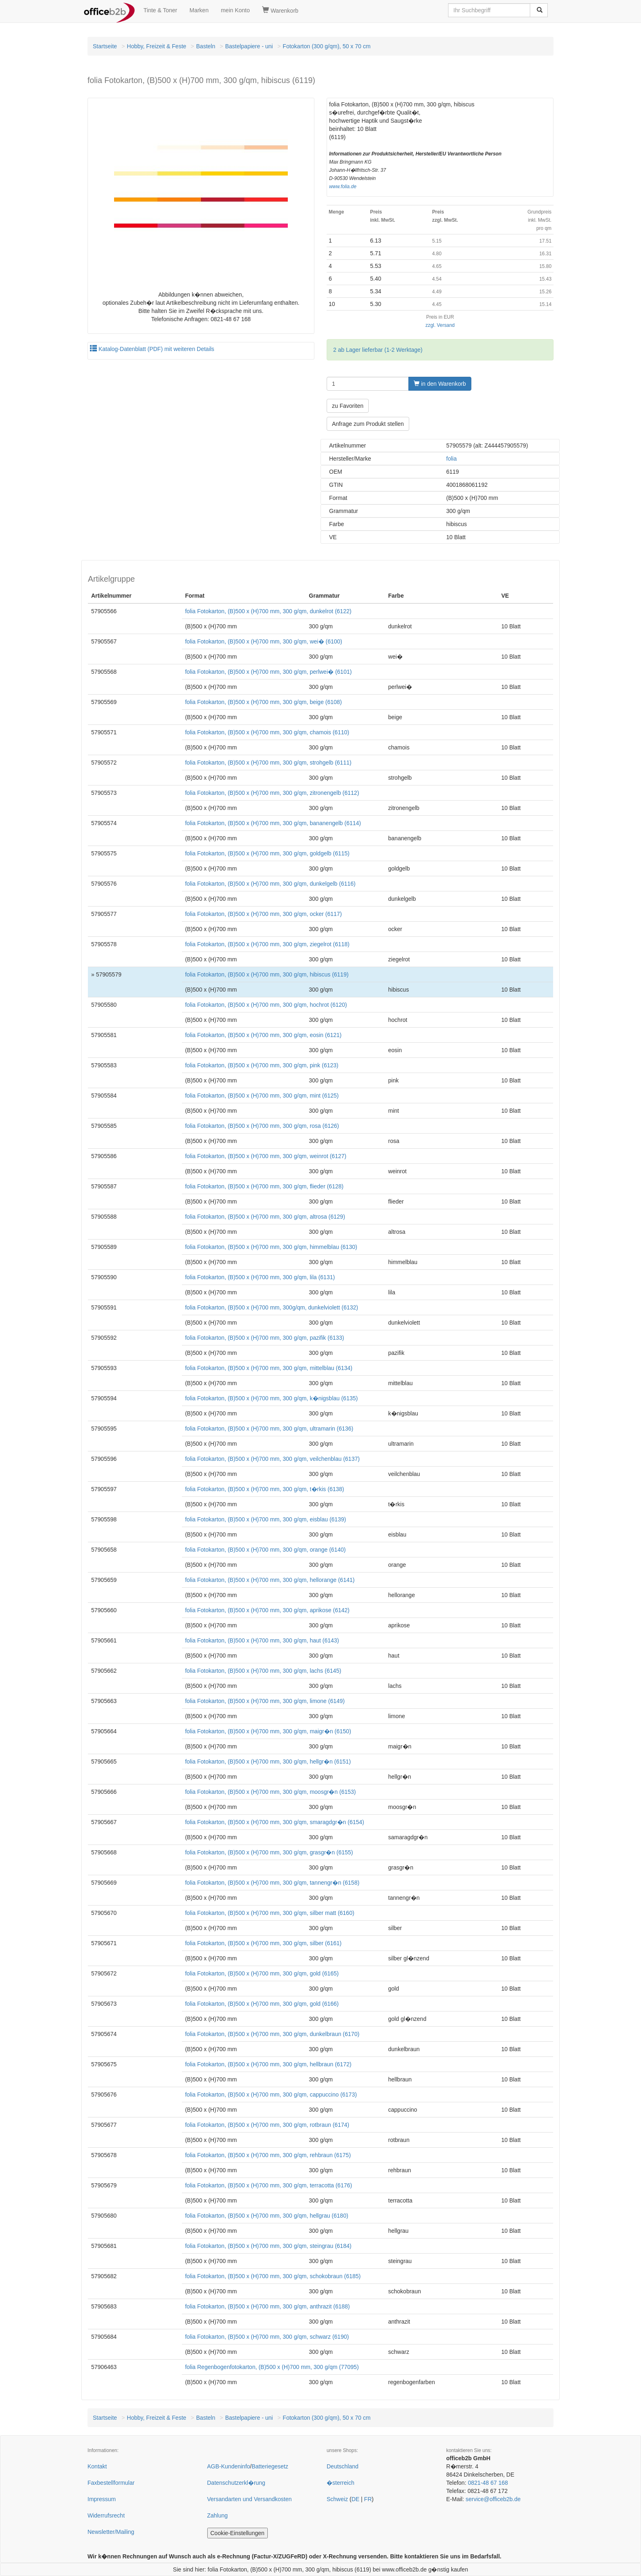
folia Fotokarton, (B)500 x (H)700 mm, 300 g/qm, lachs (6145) (263, 1670)
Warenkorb (280, 10)
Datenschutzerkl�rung (236, 2482)
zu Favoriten (347, 406)
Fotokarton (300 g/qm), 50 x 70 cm (327, 46)
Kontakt (97, 2466)
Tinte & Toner (160, 10)
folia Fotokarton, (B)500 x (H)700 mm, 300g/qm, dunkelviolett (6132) (271, 1307)
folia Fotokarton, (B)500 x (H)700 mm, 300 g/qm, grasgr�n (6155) (269, 1852)
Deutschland (343, 2466)
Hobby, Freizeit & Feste (156, 46)
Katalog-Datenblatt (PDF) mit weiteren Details (152, 349)
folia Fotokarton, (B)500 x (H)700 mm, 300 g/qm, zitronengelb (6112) (272, 793)
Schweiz (337, 2499)
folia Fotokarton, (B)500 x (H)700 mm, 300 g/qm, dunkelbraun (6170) (272, 2034)
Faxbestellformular (110, 2482)
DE (355, 2499)
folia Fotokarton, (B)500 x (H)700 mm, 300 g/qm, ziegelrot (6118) (267, 944)
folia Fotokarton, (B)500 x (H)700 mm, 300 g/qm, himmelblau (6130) (271, 1247)
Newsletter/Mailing (110, 2532)
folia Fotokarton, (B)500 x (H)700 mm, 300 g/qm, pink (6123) (261, 1065)
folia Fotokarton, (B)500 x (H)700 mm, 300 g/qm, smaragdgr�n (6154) (274, 1822)
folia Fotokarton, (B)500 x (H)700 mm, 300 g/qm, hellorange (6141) (270, 1580)
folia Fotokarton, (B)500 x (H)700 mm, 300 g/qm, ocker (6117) (263, 914)
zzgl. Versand (440, 325)
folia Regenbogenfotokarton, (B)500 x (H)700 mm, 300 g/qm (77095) (272, 2367)
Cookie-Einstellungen (237, 2533)
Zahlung (217, 2515)
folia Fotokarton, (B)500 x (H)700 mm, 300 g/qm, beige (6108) (263, 702)
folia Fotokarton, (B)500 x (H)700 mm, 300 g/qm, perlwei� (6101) (268, 671)
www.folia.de (342, 186)
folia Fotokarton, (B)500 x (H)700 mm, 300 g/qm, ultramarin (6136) (269, 1428)
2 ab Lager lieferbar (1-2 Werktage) (377, 349)
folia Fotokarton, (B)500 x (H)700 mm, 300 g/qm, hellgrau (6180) (266, 2215)
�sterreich (340, 2482)
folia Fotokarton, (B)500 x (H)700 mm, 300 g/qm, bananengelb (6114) (273, 823)
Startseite (105, 46)
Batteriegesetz (269, 2466)
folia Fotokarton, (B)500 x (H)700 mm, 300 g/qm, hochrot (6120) (266, 1004)
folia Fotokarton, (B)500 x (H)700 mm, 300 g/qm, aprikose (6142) (267, 1610)
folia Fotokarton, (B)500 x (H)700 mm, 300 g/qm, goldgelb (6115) (267, 853)
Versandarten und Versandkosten (249, 2499)
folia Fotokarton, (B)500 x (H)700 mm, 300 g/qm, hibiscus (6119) (267, 974)
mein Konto (235, 10)
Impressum (101, 2499)
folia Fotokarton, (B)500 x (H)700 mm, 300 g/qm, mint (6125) (262, 1095)
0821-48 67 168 (488, 2482)
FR (368, 2499)
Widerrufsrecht (106, 2515)
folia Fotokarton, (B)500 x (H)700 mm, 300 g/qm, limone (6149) (265, 1701)
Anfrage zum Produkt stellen (368, 424)
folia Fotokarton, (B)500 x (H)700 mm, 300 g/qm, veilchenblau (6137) (272, 1459)
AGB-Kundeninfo (228, 2466)
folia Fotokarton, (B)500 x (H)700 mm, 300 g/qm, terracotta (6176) (268, 2185)
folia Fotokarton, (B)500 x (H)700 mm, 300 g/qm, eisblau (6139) (265, 1519)
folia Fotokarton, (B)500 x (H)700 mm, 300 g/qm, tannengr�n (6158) (272, 1882)
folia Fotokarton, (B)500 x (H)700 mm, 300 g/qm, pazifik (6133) (264, 1337)
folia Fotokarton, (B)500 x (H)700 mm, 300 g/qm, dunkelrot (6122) (268, 611)
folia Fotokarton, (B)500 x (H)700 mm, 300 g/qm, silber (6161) (263, 1943)
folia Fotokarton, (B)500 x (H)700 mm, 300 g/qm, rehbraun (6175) (268, 2155)
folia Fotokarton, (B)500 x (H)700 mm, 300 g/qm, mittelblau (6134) (268, 1368)
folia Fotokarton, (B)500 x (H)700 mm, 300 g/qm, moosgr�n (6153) (270, 1792)
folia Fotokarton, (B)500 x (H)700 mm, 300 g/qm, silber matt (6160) (269, 1913)
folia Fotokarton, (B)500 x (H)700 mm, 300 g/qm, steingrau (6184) (268, 2246)
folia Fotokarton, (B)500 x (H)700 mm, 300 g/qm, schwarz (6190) (267, 2336)
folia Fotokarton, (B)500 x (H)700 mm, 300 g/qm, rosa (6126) (262, 1126)
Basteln (205, 46)
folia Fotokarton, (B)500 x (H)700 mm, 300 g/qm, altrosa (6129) (265, 1216)
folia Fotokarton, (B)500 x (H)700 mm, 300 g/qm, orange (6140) (265, 1549)
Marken (199, 10)
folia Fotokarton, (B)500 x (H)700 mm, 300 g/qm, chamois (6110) (267, 732)
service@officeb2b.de (493, 2499)
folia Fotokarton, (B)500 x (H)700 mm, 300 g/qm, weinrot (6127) (266, 1156)
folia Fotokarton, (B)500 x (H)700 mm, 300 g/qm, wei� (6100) (263, 641)
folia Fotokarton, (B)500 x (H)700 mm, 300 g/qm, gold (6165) (262, 1973)
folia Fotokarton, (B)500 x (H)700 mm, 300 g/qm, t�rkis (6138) (264, 1489)
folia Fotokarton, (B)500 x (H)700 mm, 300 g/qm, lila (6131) (260, 1277)
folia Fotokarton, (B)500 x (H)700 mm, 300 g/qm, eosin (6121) (263, 1035)
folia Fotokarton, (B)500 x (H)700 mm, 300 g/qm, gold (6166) (262, 2003)
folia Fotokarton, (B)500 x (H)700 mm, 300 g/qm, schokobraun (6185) (273, 2276)
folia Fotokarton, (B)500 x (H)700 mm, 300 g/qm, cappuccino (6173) (271, 2094)
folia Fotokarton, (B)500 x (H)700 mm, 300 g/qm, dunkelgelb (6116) (270, 883)
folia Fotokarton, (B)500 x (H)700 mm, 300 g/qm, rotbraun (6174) (267, 2125)
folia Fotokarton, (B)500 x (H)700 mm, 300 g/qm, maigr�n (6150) (268, 1731)
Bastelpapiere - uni (249, 46)
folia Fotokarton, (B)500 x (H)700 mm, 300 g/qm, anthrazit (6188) (267, 2306)
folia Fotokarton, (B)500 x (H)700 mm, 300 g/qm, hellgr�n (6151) (268, 1761)
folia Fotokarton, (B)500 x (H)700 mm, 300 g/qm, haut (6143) (262, 1640)
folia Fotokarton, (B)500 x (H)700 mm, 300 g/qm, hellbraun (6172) (268, 2064)
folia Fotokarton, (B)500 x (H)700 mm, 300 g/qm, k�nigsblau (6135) (271, 1398)
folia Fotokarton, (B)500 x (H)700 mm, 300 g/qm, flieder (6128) (264, 1186)
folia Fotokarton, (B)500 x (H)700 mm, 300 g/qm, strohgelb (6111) (268, 762)
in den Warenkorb (440, 383)
